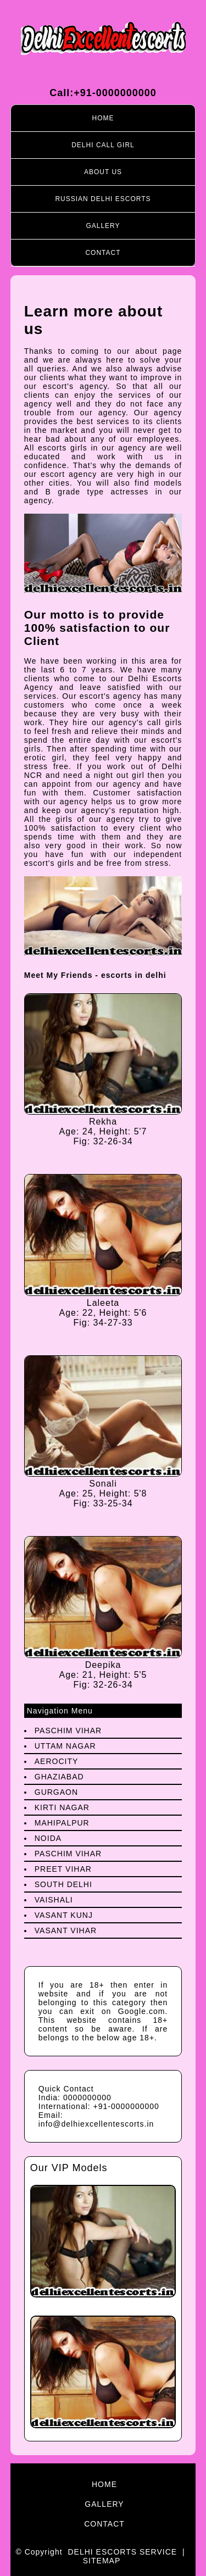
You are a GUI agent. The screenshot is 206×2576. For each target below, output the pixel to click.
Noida (48, 1838)
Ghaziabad (59, 1776)
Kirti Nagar (62, 1807)
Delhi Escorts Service (122, 2551)
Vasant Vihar (66, 1930)
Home (103, 118)
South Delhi (63, 1884)
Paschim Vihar (68, 1730)
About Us (103, 172)
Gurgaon (56, 1792)
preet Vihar (63, 1869)
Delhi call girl (103, 145)
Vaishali (54, 1899)
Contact (102, 253)
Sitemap (101, 2560)
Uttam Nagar (65, 1746)
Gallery (103, 226)
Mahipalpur (62, 1822)
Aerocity (57, 1761)
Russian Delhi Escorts (103, 199)
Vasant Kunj (64, 1915)
